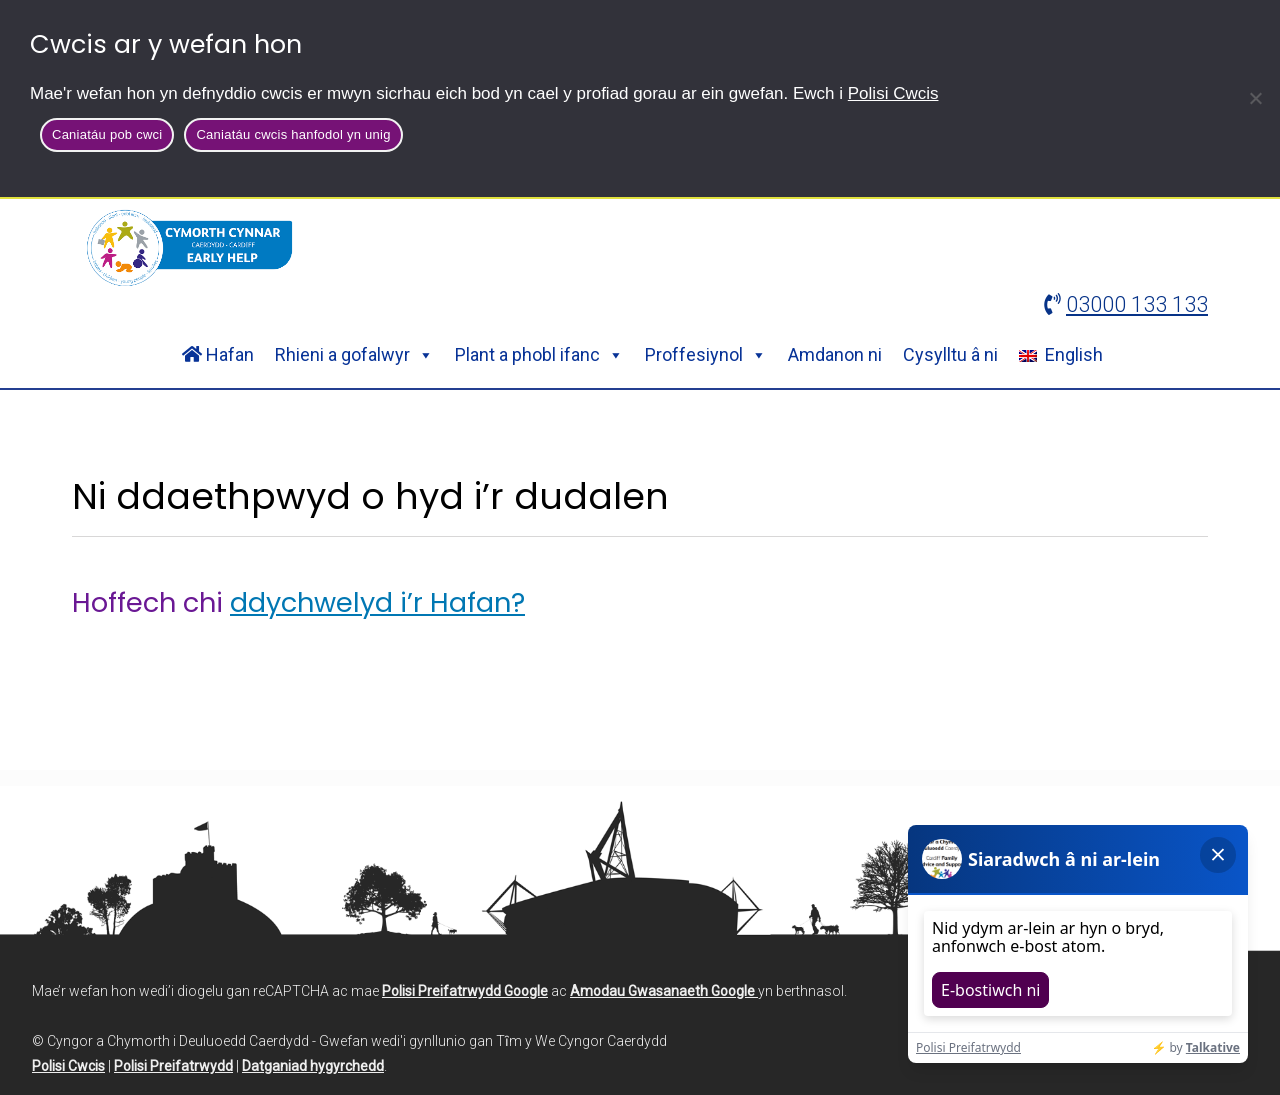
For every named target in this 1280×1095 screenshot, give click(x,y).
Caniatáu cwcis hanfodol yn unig (293, 134)
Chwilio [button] (1135, 246)
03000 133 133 (1137, 304)
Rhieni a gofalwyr (354, 355)
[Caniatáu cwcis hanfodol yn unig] (1255, 98)
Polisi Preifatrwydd (173, 1066)
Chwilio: (741, 246)
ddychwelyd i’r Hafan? (377, 602)
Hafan (218, 354)
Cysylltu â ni (950, 354)
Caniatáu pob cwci (107, 134)
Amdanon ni (835, 354)
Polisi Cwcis (893, 93)
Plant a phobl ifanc (539, 355)
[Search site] (923, 246)
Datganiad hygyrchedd (313, 1066)
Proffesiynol (706, 355)
